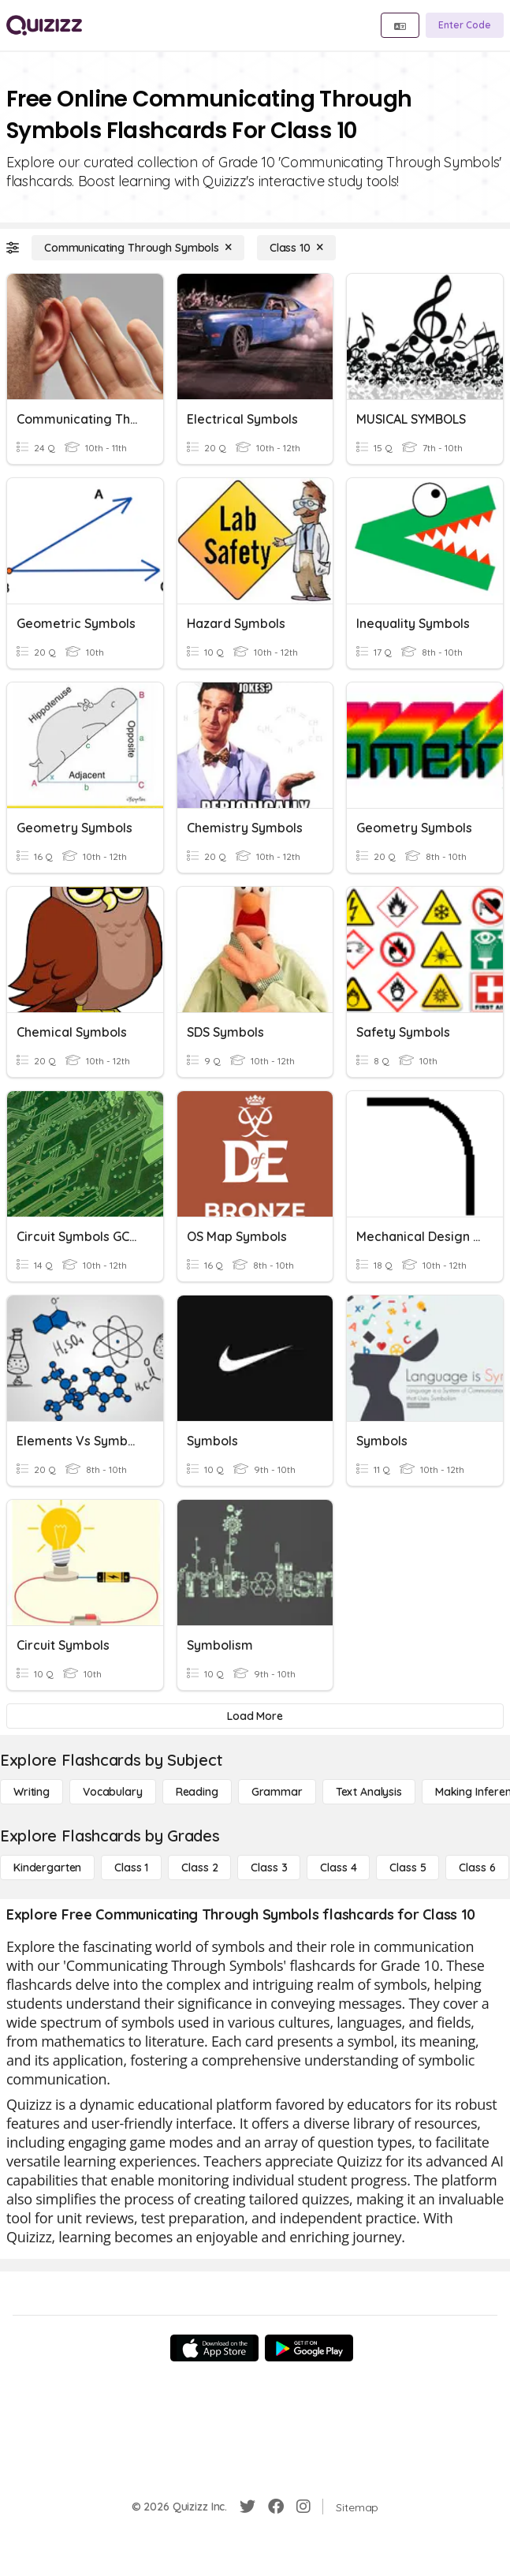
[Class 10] (296, 247)
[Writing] (31, 1791)
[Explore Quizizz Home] (44, 25)
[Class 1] (131, 1867)
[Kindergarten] (47, 1867)
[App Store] (214, 2348)
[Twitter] (247, 2506)
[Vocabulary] (112, 1791)
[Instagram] (303, 2506)
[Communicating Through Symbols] (138, 247)
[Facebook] (276, 2506)
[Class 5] (407, 1867)
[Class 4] (338, 1867)
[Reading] (197, 1791)
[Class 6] (476, 1867)
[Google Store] (309, 2348)
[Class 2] (199, 1867)
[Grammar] (277, 1791)
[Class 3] (268, 1867)
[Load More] (255, 1716)
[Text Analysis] (368, 1791)
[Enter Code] (465, 25)
